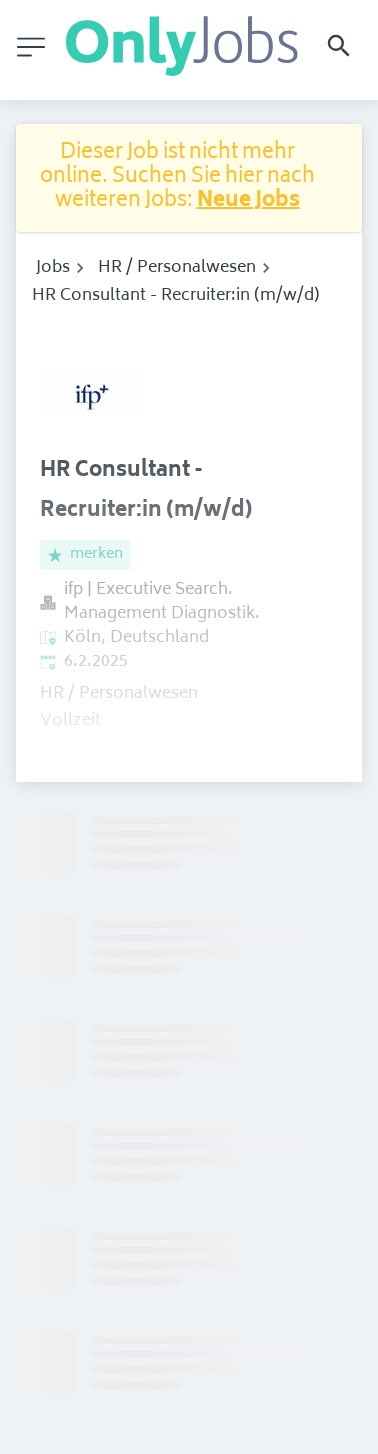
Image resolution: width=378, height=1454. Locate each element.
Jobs (53, 268)
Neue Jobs (248, 201)
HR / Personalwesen (177, 268)
